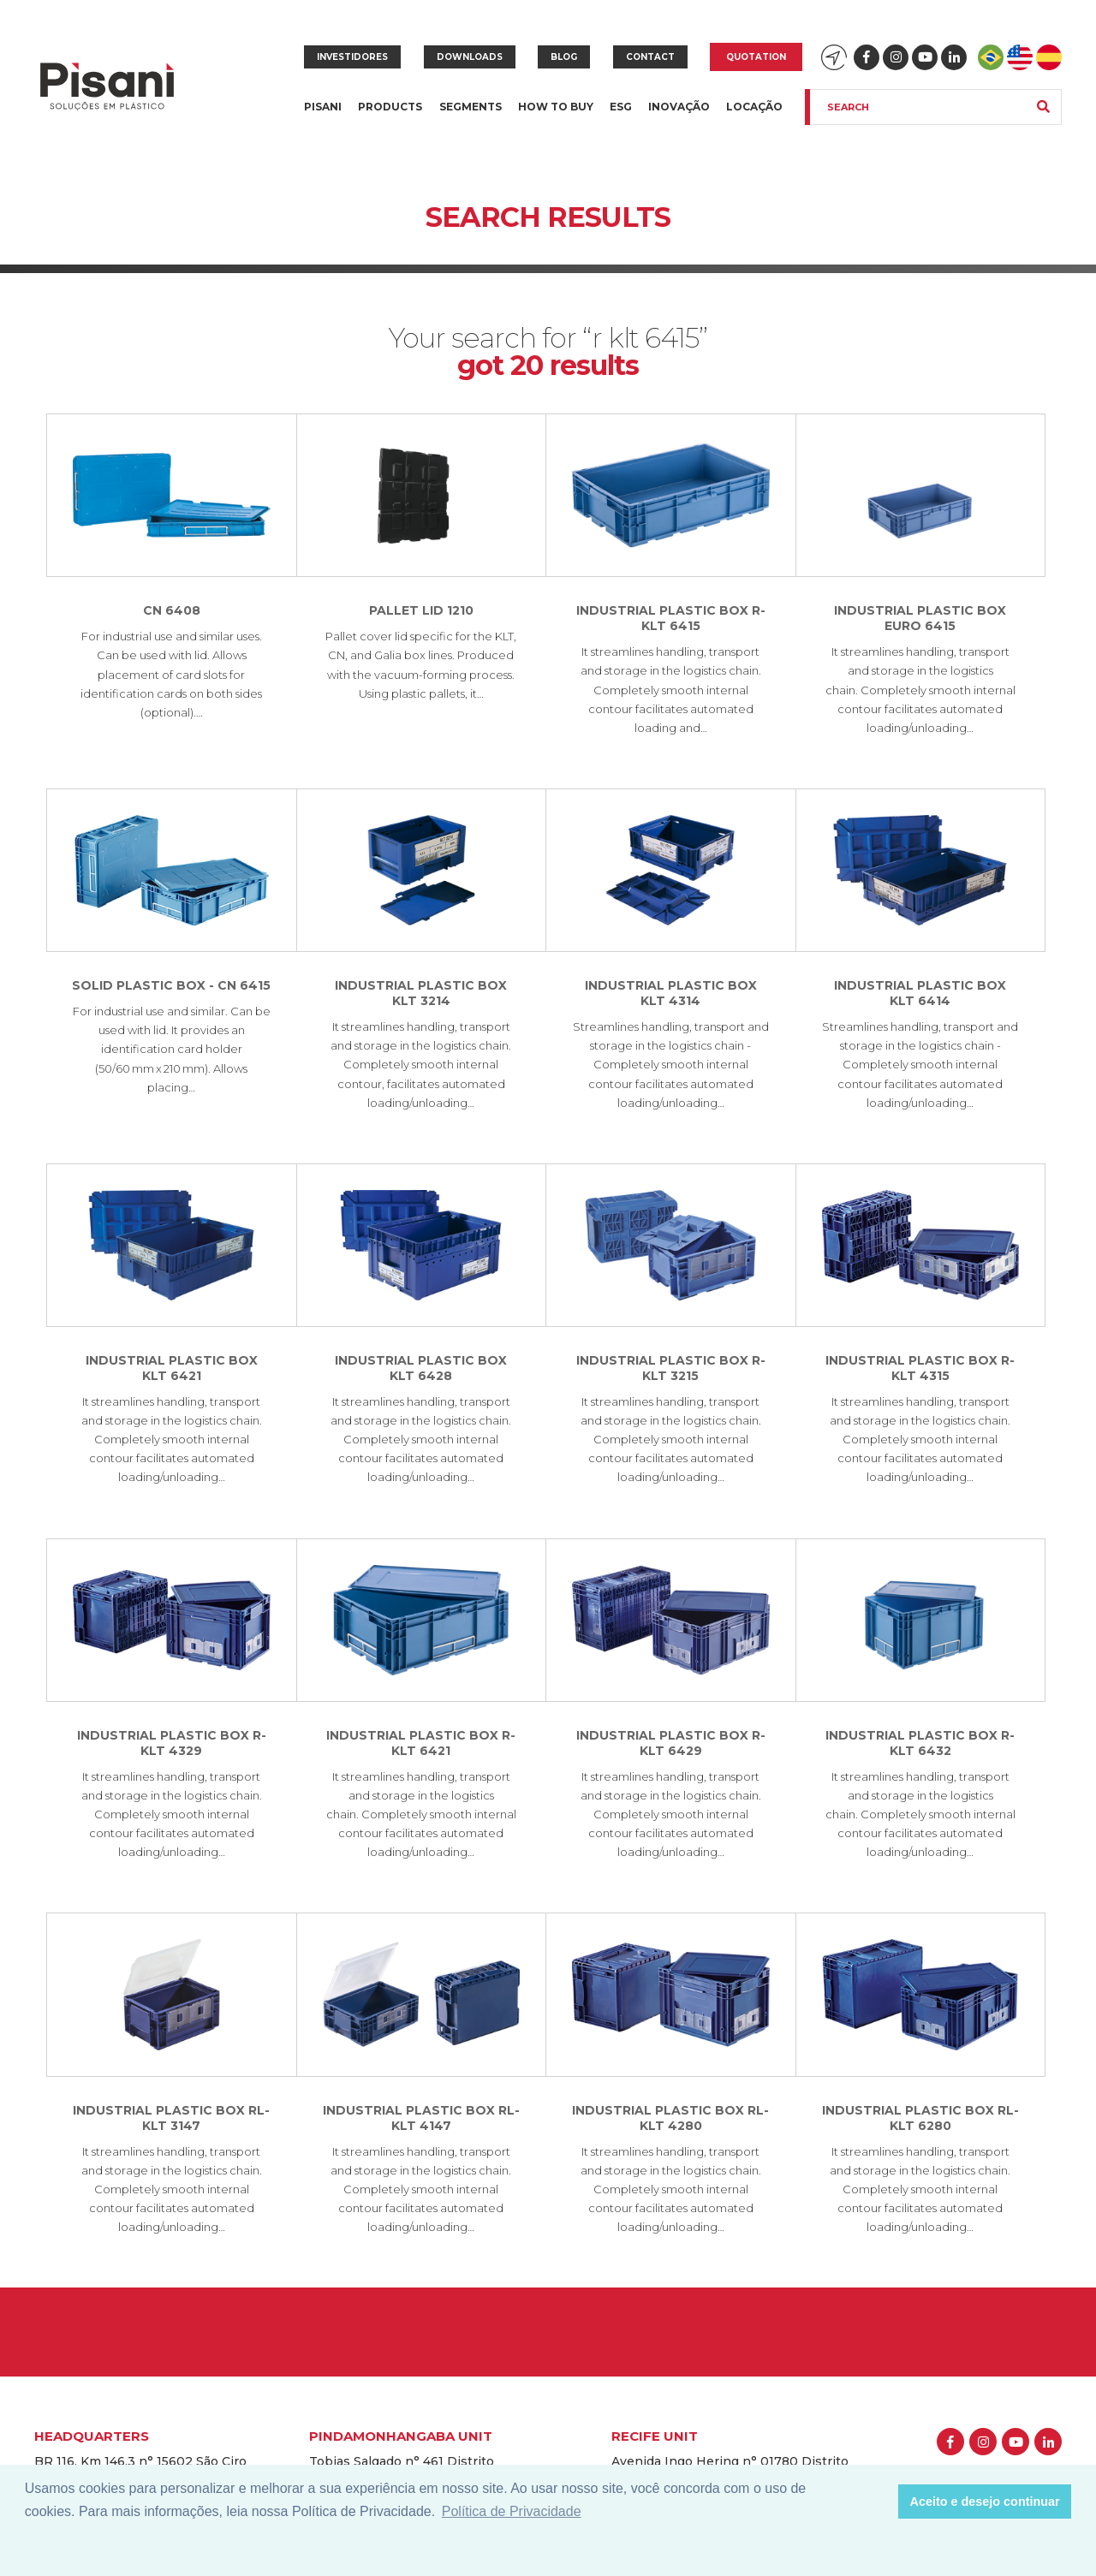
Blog (564, 56)
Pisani (323, 117)
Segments (470, 117)
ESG (621, 106)
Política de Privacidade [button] (511, 2511)
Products (390, 117)
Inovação (679, 106)
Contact (650, 56)
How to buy (555, 106)
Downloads (470, 56)
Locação (754, 106)
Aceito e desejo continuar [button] (985, 2501)
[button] (880, 2501)
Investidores (352, 56)
